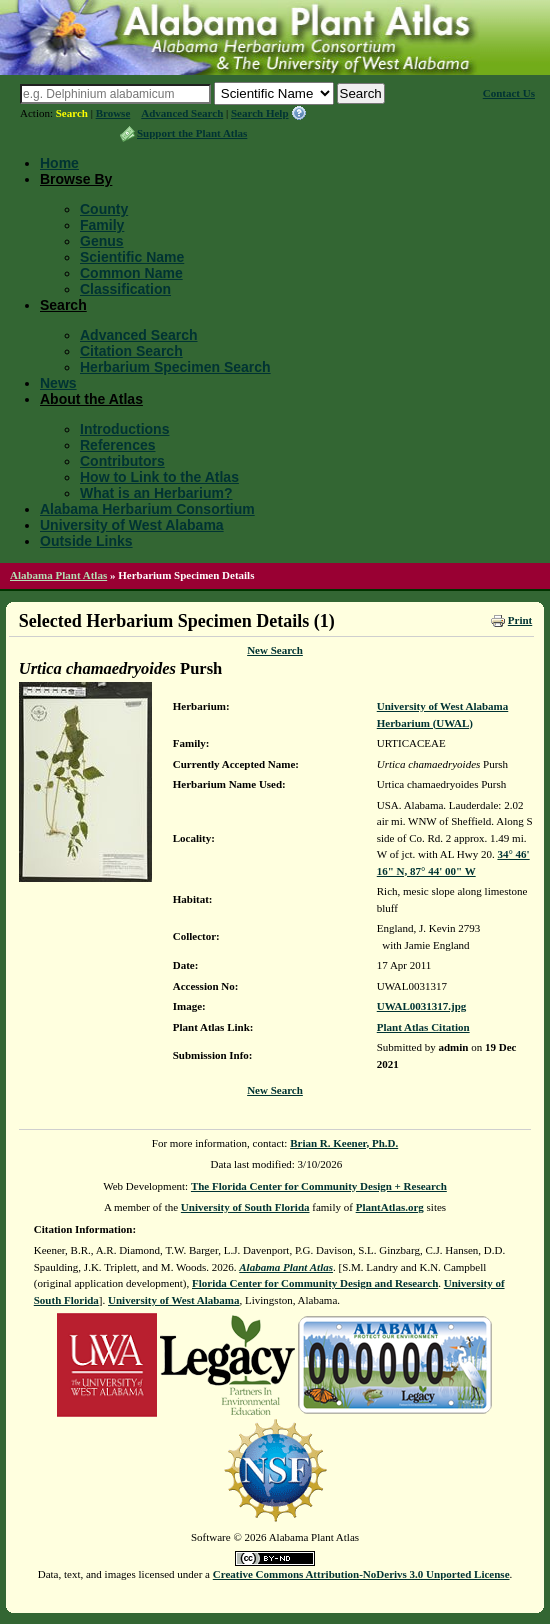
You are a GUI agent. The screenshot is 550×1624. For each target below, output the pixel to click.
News (58, 383)
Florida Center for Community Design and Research (315, 1283)
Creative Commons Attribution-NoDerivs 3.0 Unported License (361, 1574)
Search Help (260, 113)
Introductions (124, 429)
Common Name (131, 273)
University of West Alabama (132, 525)
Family (102, 225)
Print (520, 620)
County (104, 209)
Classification (125, 289)
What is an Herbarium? (156, 493)
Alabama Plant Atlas (58, 575)
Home (59, 163)
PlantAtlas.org (390, 1207)
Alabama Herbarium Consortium (147, 509)
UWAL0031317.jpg (422, 1006)
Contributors (122, 461)
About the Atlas (91, 399)
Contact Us (509, 93)
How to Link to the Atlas (159, 477)
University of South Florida (245, 1207)
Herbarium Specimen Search (175, 367)
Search (72, 113)
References (118, 445)
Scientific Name (132, 257)
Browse (113, 113)
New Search (275, 650)
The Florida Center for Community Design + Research (319, 1186)
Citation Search (131, 351)
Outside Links (86, 541)
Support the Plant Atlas (192, 133)
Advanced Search (182, 113)
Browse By (76, 179)
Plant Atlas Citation (423, 1027)
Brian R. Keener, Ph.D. (344, 1143)
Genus (102, 241)
